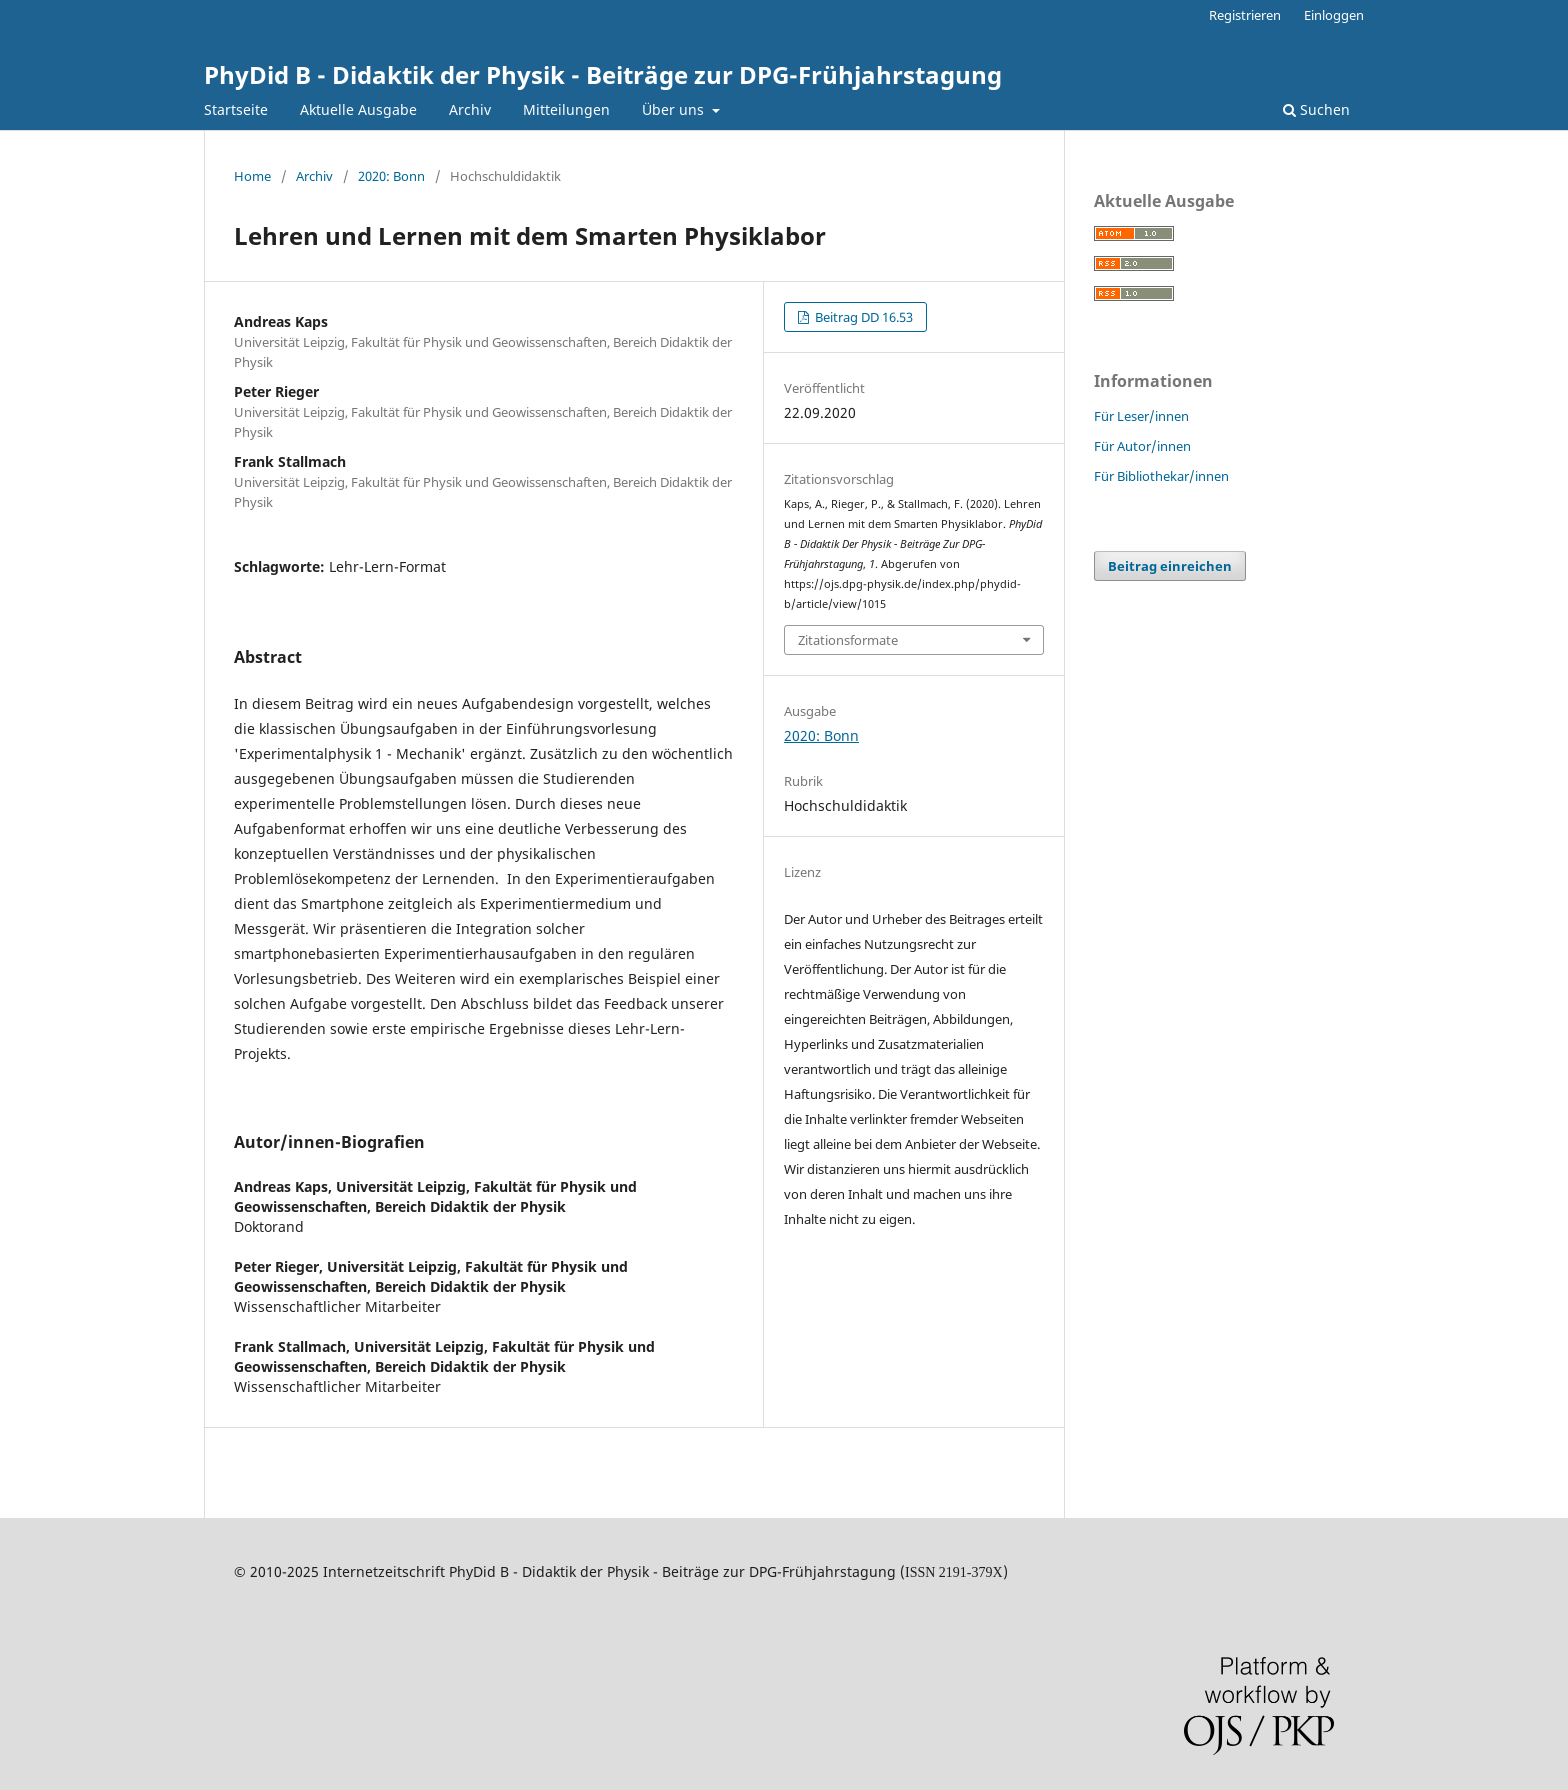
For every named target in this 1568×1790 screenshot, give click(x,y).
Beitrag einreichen (1170, 566)
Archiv (470, 109)
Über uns (675, 109)
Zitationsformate (848, 640)
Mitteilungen (566, 109)
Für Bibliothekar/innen (1161, 476)
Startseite (236, 109)
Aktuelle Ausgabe (358, 109)
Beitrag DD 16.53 (862, 317)
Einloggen (1334, 15)
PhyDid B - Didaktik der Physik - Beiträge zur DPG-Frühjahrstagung (603, 74)
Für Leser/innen (1141, 416)
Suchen (1316, 109)
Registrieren (1245, 15)
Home (252, 176)
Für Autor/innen (1142, 446)
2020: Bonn (391, 176)
